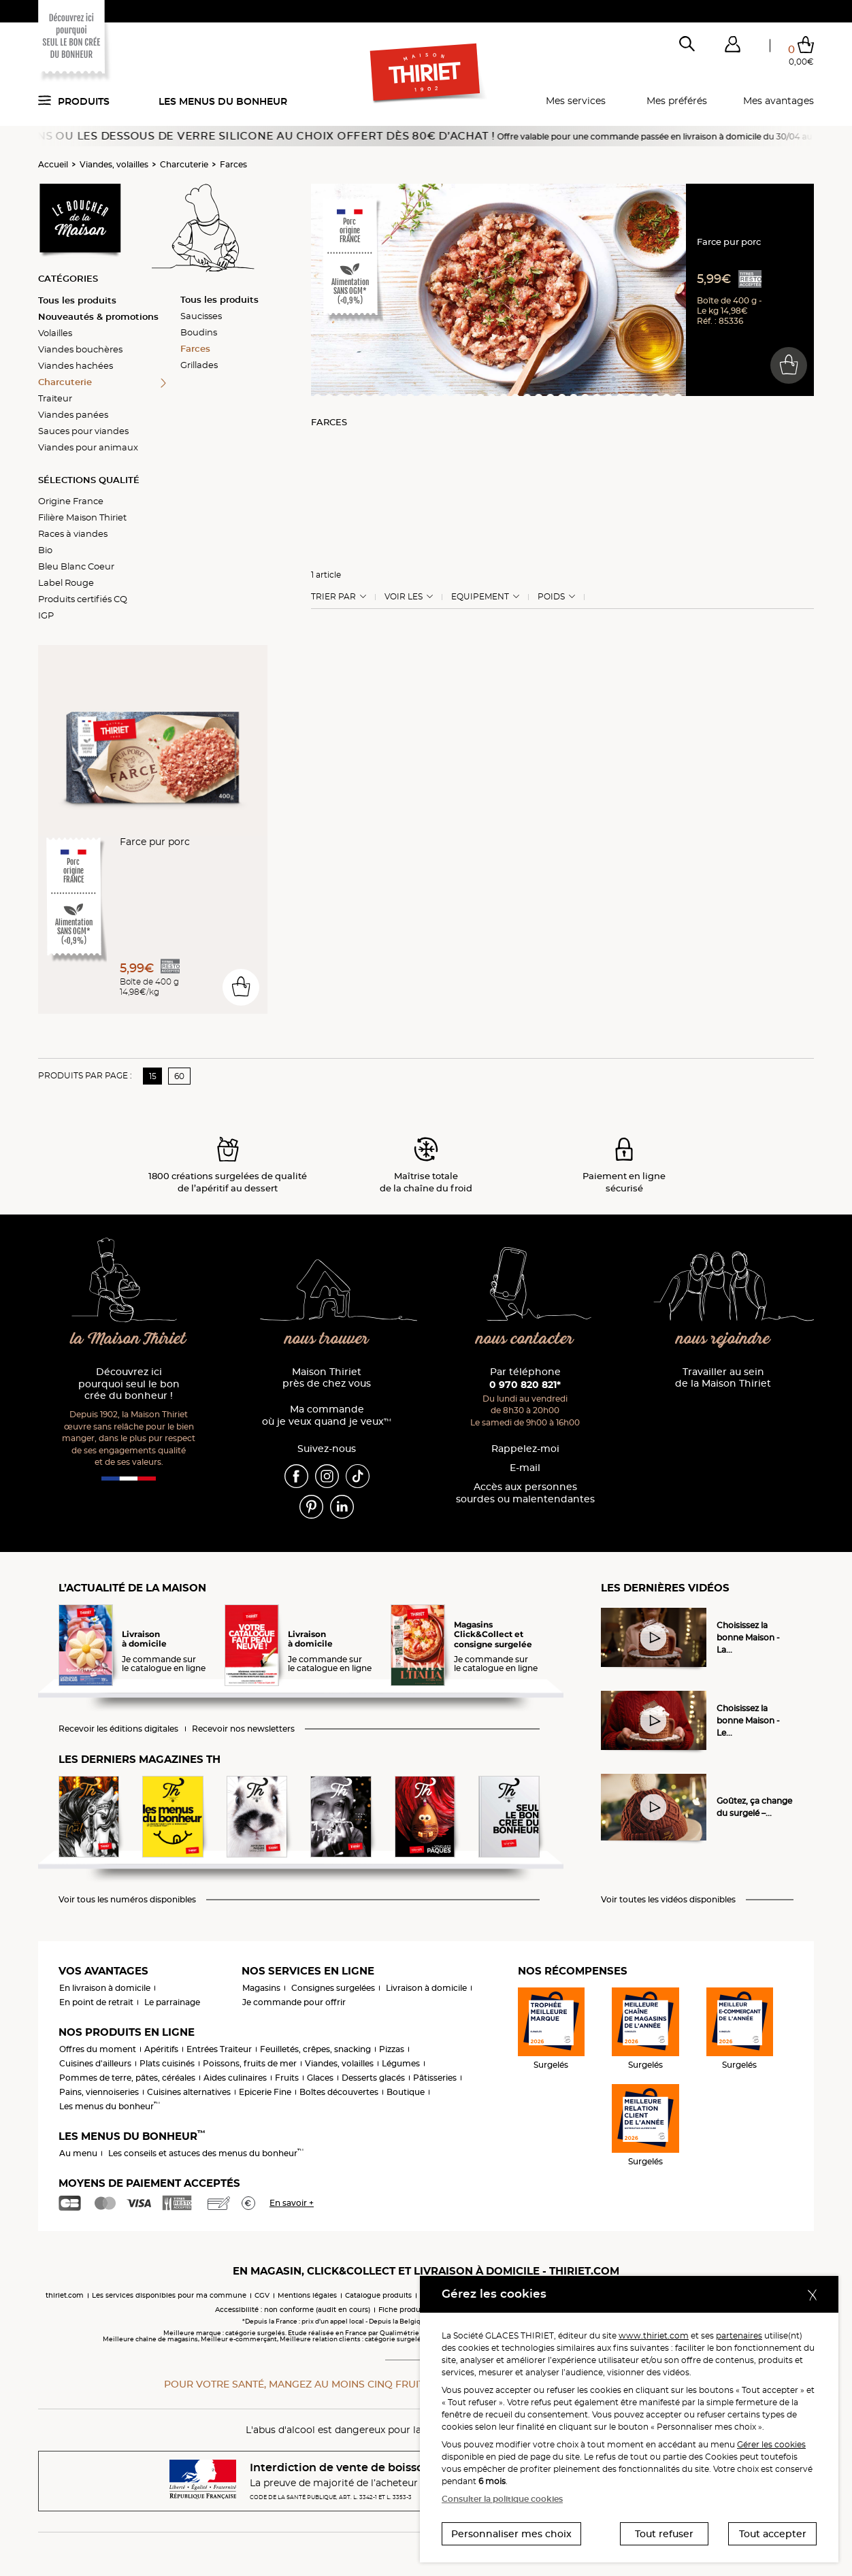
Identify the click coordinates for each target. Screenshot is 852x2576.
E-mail (525, 1468)
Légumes (401, 2063)
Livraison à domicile (426, 1988)
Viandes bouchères (80, 349)
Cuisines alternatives (189, 2092)
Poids (551, 596)
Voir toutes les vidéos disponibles (668, 1900)
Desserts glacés (373, 2078)
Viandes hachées (75, 365)
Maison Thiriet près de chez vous (326, 1378)
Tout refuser (664, 2534)
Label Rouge (66, 582)
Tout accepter (772, 2534)
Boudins (198, 332)
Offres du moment (97, 2049)
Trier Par (333, 596)
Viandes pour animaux (88, 447)
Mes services (576, 101)
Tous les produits (77, 300)
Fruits (287, 2078)
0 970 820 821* (525, 1384)
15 (153, 1076)
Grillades (199, 364)
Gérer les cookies (771, 2444)
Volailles (55, 332)
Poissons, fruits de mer (250, 2063)
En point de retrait (96, 2002)
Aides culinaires (235, 2078)
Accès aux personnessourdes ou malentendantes (525, 1493)
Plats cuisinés (167, 2063)
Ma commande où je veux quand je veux (326, 1415)
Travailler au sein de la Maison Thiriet (723, 1378)
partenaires (739, 2335)
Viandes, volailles (114, 164)
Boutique (406, 2092)
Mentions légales (307, 2295)
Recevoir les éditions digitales (118, 1729)
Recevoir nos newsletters (243, 1729)
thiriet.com (65, 2295)
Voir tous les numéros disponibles (127, 1900)
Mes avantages (778, 101)
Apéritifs (161, 2049)
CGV (262, 2295)
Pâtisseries (435, 2078)
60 (179, 1076)
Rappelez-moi (525, 1449)
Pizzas (391, 2049)
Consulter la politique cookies (502, 2499)
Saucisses (201, 315)
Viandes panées (73, 414)
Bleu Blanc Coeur (76, 566)
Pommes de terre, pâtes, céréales (127, 2078)
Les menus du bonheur (223, 101)
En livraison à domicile (104, 1988)
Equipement (480, 596)
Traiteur (55, 398)
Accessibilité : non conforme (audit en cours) (292, 2309)
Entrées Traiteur (219, 2049)
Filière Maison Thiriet (82, 517)
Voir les (403, 596)
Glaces (320, 2078)
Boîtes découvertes (338, 2092)
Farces (233, 164)
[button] (732, 47)
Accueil (53, 164)
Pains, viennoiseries (99, 2092)
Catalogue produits (378, 2295)
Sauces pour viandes (83, 430)
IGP (46, 615)
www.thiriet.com (654, 2335)
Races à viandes (73, 533)
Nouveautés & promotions (98, 316)
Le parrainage (172, 2002)
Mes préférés (676, 101)
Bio (45, 549)
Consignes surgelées (333, 1988)
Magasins (261, 1988)
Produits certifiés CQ (82, 598)
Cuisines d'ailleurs (95, 2063)
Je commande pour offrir (294, 2002)
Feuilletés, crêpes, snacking (315, 2049)
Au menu (78, 2153)
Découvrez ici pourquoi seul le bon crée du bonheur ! (129, 1384)
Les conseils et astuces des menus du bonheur (206, 2153)
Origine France (70, 500)
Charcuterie (184, 164)
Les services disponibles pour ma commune (169, 2295)
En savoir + (291, 2203)
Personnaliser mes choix (511, 2534)
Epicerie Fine (265, 2092)
